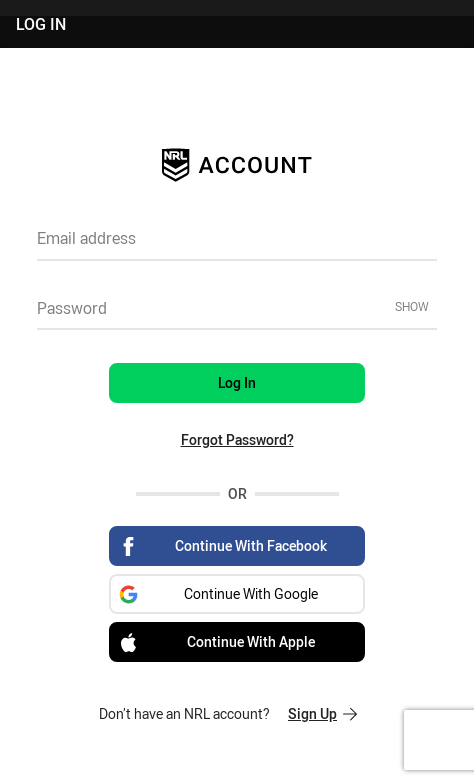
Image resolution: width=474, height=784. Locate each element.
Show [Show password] (412, 306)
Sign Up (322, 713)
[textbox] (237, 245)
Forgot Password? (237, 439)
